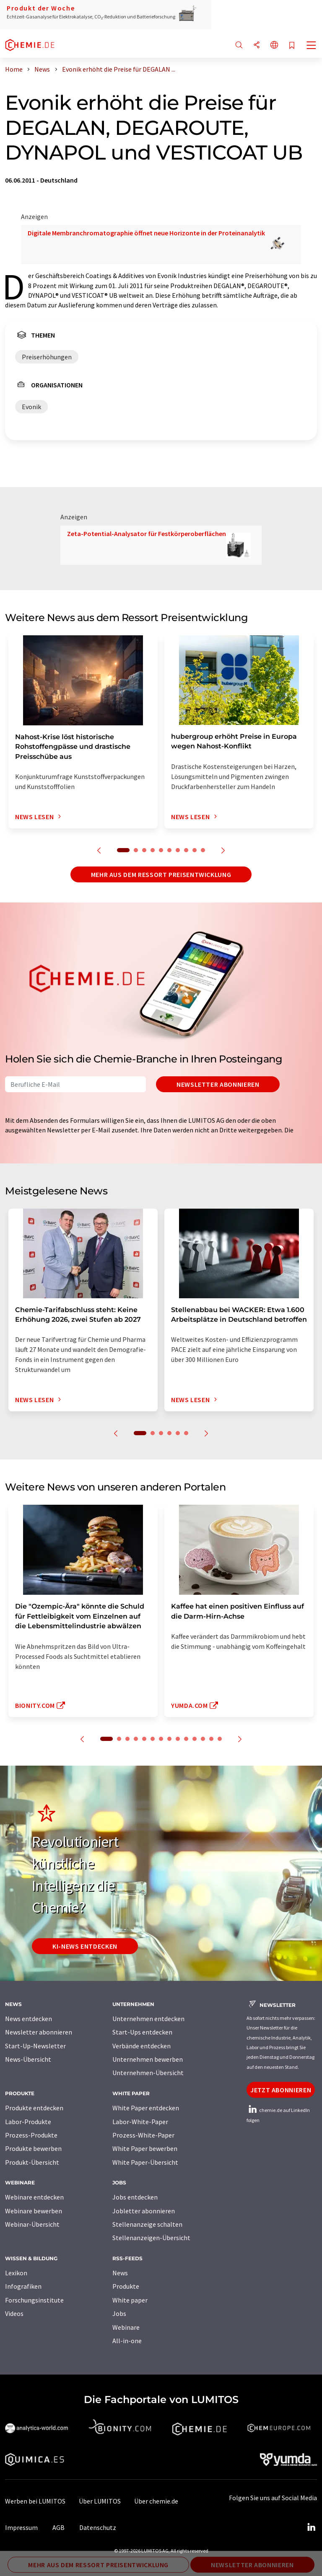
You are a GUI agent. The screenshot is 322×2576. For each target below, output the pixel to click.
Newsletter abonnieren (218, 1084)
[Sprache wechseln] (274, 45)
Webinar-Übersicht (32, 2224)
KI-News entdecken (84, 1946)
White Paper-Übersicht (145, 2162)
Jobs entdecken (135, 2197)
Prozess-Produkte (31, 2135)
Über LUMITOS (100, 2501)
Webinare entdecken (34, 2197)
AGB (58, 2527)
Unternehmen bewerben (147, 2059)
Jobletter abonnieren (143, 2211)
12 (203, 1739)
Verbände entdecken (141, 2046)
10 (203, 850)
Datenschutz (97, 2527)
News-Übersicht (28, 2059)
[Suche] (239, 45)
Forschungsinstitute (34, 2300)
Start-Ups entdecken (142, 2032)
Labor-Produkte (28, 2121)
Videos (14, 2313)
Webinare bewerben (33, 2211)
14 (220, 1739)
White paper (130, 2300)
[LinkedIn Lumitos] (311, 2527)
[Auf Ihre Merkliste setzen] (292, 46)
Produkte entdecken (34, 2108)
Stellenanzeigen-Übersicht (151, 2237)
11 (194, 1739)
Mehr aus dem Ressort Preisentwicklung (161, 874)
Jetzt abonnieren (280, 2090)
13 (211, 1739)
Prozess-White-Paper (143, 2135)
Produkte (125, 2286)
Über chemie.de (156, 2501)
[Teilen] (256, 45)
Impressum (21, 2527)
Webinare (126, 2327)
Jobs (119, 2313)
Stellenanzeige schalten (147, 2224)
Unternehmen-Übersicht (148, 2072)
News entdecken (28, 2018)
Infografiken (23, 2286)
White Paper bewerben (144, 2148)
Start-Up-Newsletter (35, 2046)
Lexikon (16, 2273)
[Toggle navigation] (311, 46)
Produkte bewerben (33, 2148)
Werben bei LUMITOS (35, 2501)
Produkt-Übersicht (32, 2162)
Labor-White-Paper (140, 2121)
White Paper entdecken (145, 2108)
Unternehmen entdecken (148, 2018)
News (120, 2273)
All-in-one (127, 2340)
